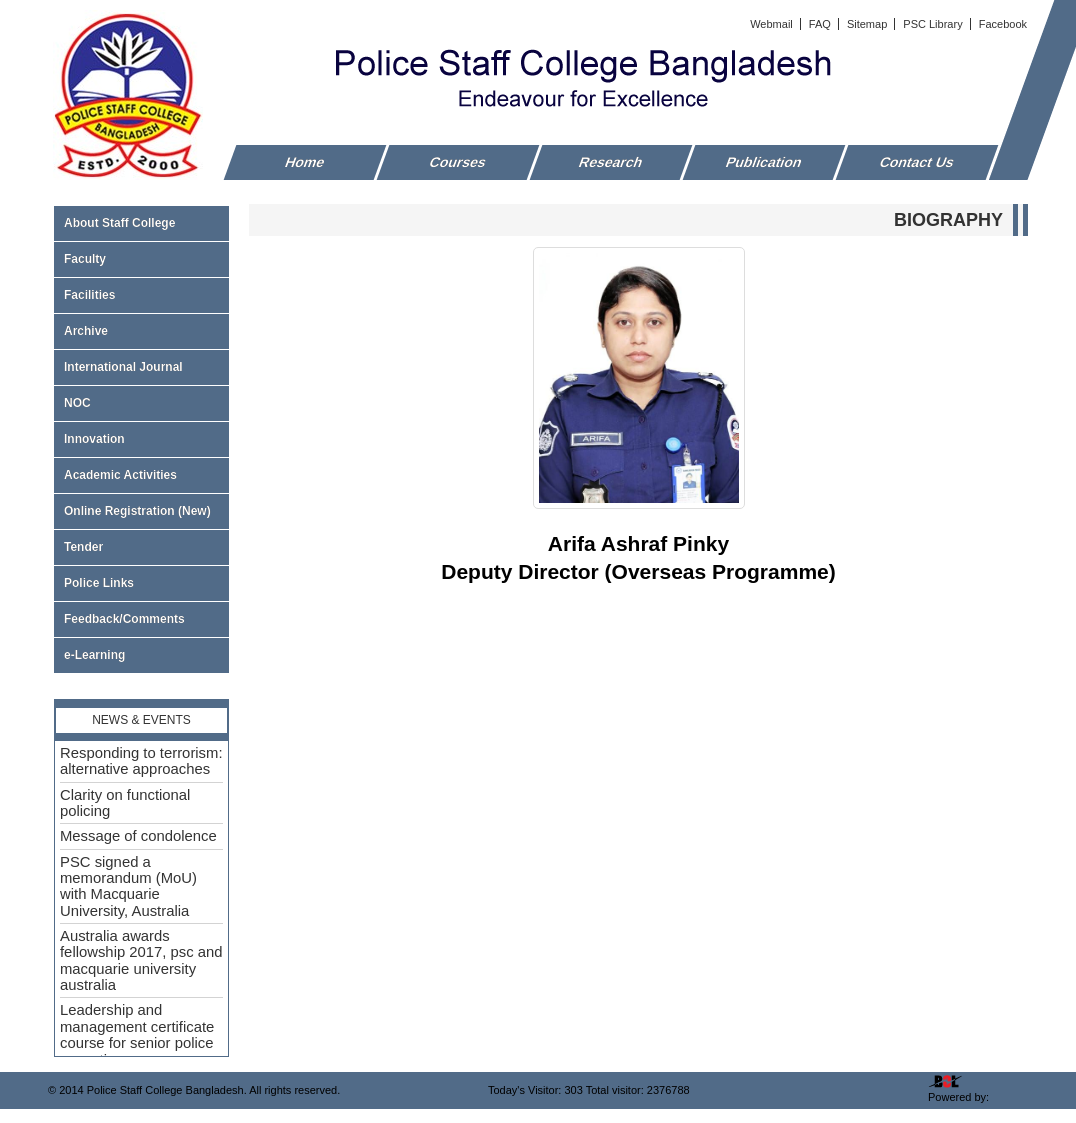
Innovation (94, 439)
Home (305, 162)
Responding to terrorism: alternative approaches (141, 761)
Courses (458, 162)
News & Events (141, 720)
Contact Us (917, 162)
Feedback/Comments (124, 619)
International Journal (141, 367)
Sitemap (868, 24)
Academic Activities (120, 475)
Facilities (141, 295)
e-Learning (94, 655)
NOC (77, 403)
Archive (141, 331)
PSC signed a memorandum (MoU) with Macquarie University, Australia (128, 886)
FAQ (821, 24)
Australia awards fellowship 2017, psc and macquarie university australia (141, 960)
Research (611, 162)
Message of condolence (138, 836)
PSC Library (934, 24)
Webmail (773, 24)
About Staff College (141, 223)
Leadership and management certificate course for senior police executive (137, 1034)
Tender (141, 547)
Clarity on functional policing (125, 803)
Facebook (1003, 24)
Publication (764, 162)
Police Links (99, 583)
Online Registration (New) (137, 511)
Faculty (141, 259)
